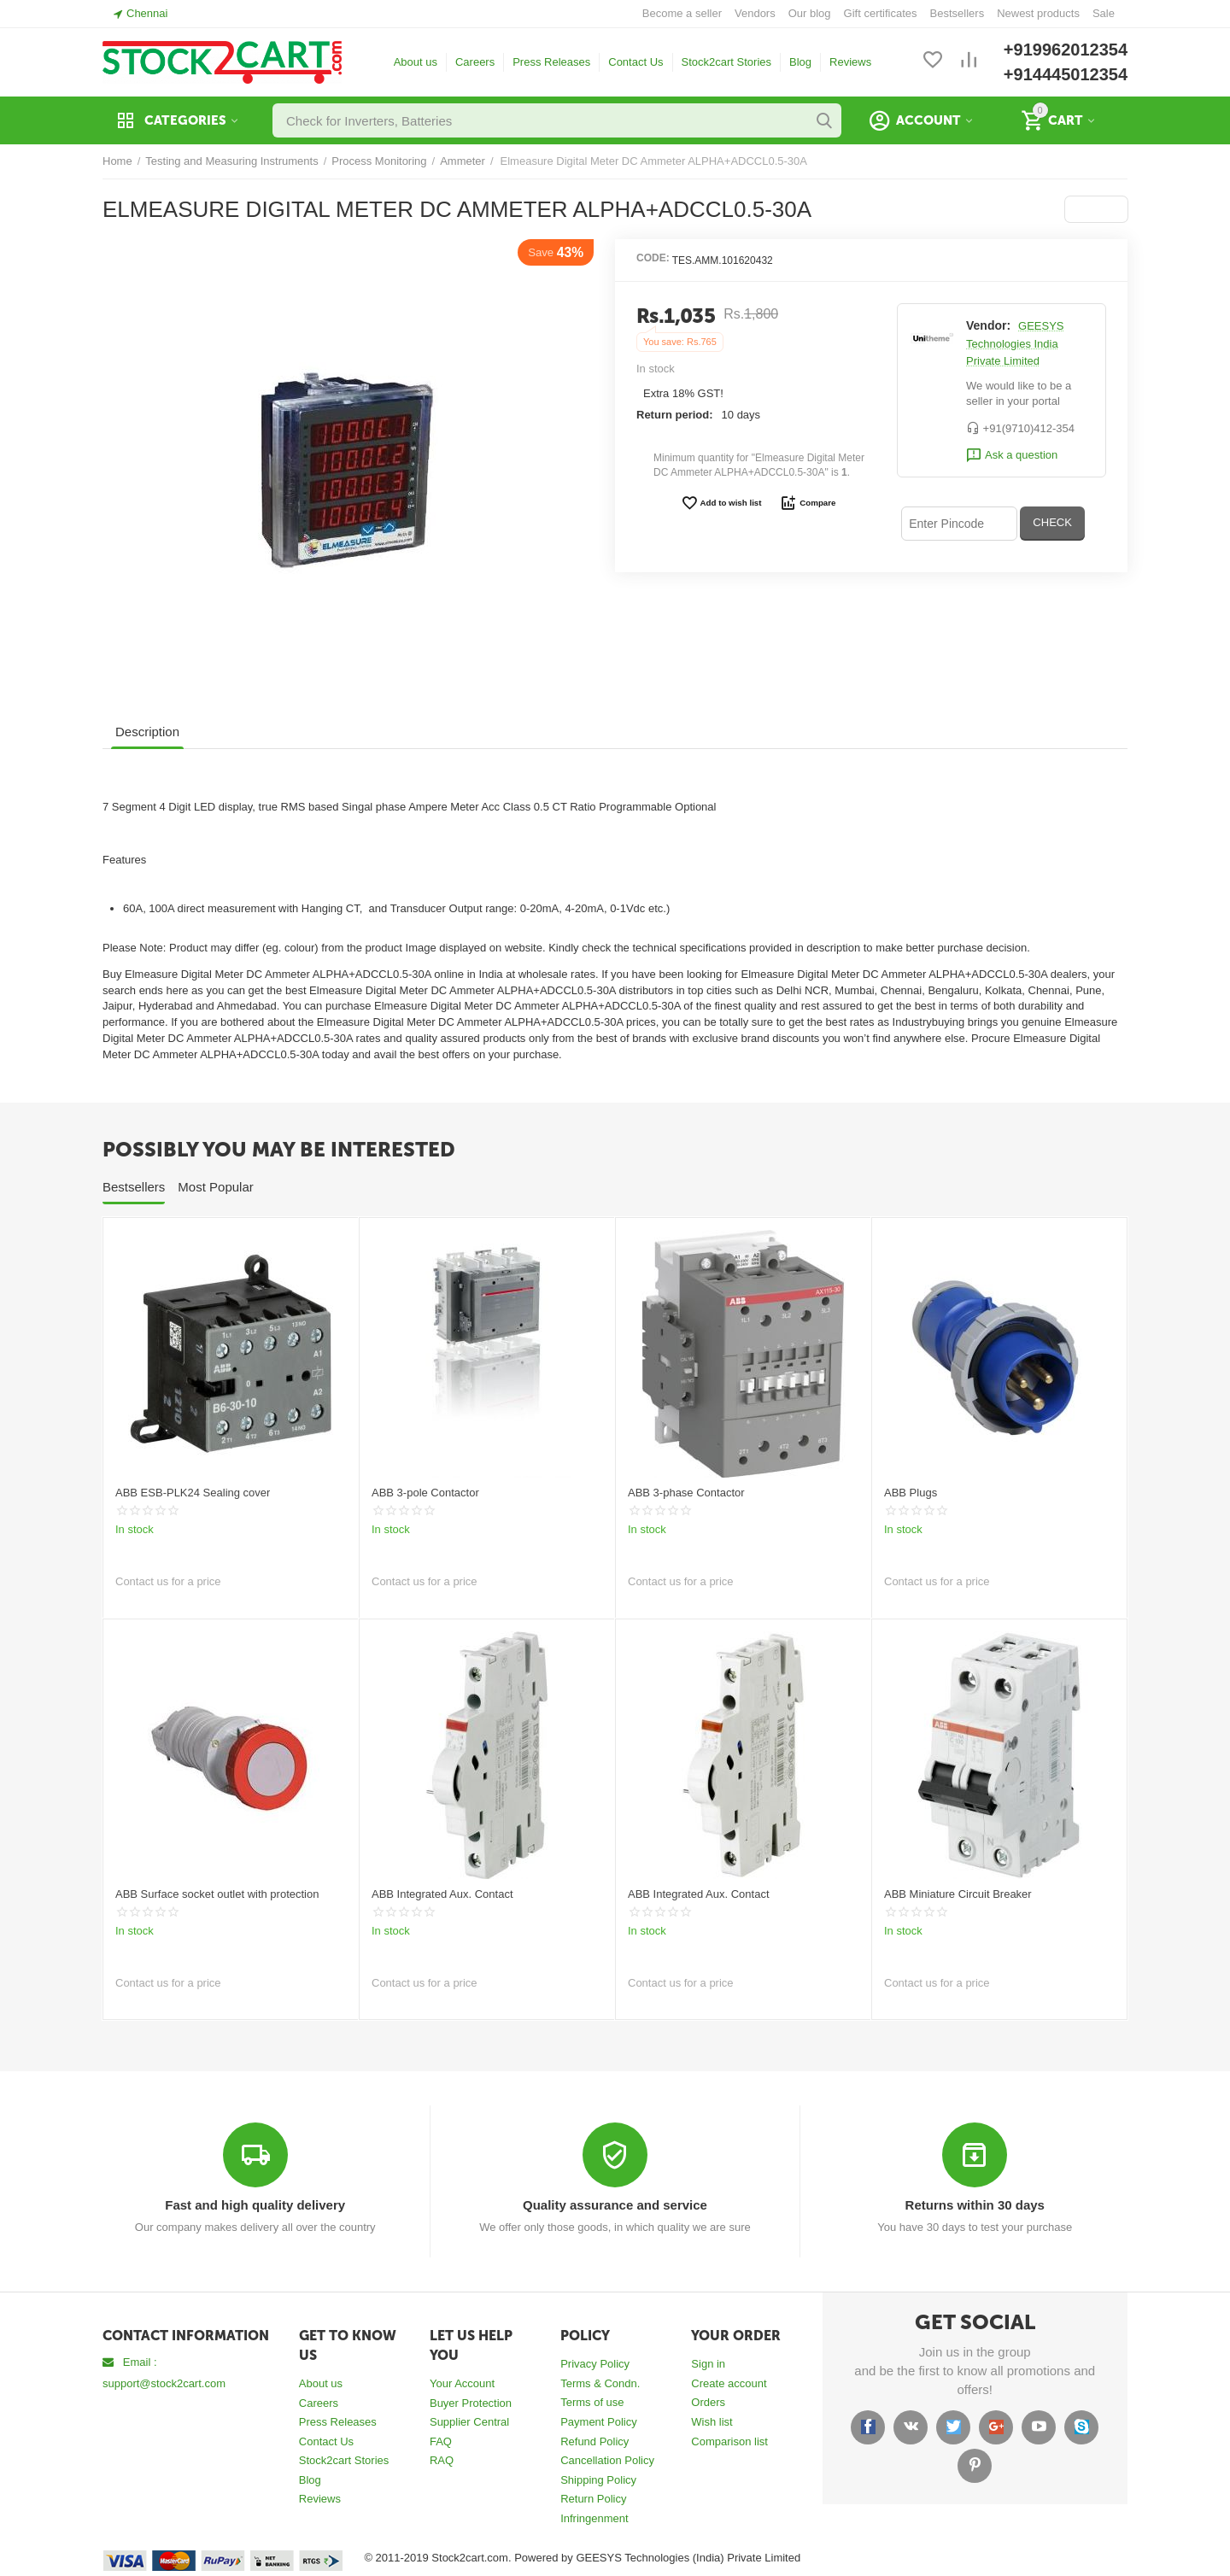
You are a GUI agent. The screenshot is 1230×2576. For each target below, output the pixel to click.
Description (147, 731)
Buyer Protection (471, 2403)
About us (415, 62)
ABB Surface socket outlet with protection (217, 1894)
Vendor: (988, 325)
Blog (800, 62)
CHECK (1052, 522)
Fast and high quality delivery (255, 2205)
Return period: (674, 414)
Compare (807, 503)
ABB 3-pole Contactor (425, 1492)
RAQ (442, 2460)
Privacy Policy (595, 2363)
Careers (475, 62)
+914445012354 (1066, 74)
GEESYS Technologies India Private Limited (1014, 343)
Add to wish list (721, 503)
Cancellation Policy (607, 2460)
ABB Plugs (910, 1492)
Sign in (708, 2363)
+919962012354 (1066, 49)
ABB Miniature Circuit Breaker (958, 1894)
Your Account (462, 2383)
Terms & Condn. (600, 2383)
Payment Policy (598, 2421)
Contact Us (635, 62)
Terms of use (592, 2402)
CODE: (653, 258)
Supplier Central (469, 2421)
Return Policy (593, 2498)
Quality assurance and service (615, 2205)
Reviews (850, 62)
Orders (708, 2402)
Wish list (711, 2421)
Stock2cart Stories (727, 62)
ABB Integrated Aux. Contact (442, 1894)
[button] (1096, 209)
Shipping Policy (598, 2480)
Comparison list (729, 2441)
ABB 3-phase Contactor (686, 1492)
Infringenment (594, 2518)
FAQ (441, 2441)
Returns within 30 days (975, 2205)
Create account (728, 2383)
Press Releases (551, 62)
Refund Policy (594, 2441)
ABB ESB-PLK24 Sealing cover (192, 1492)
